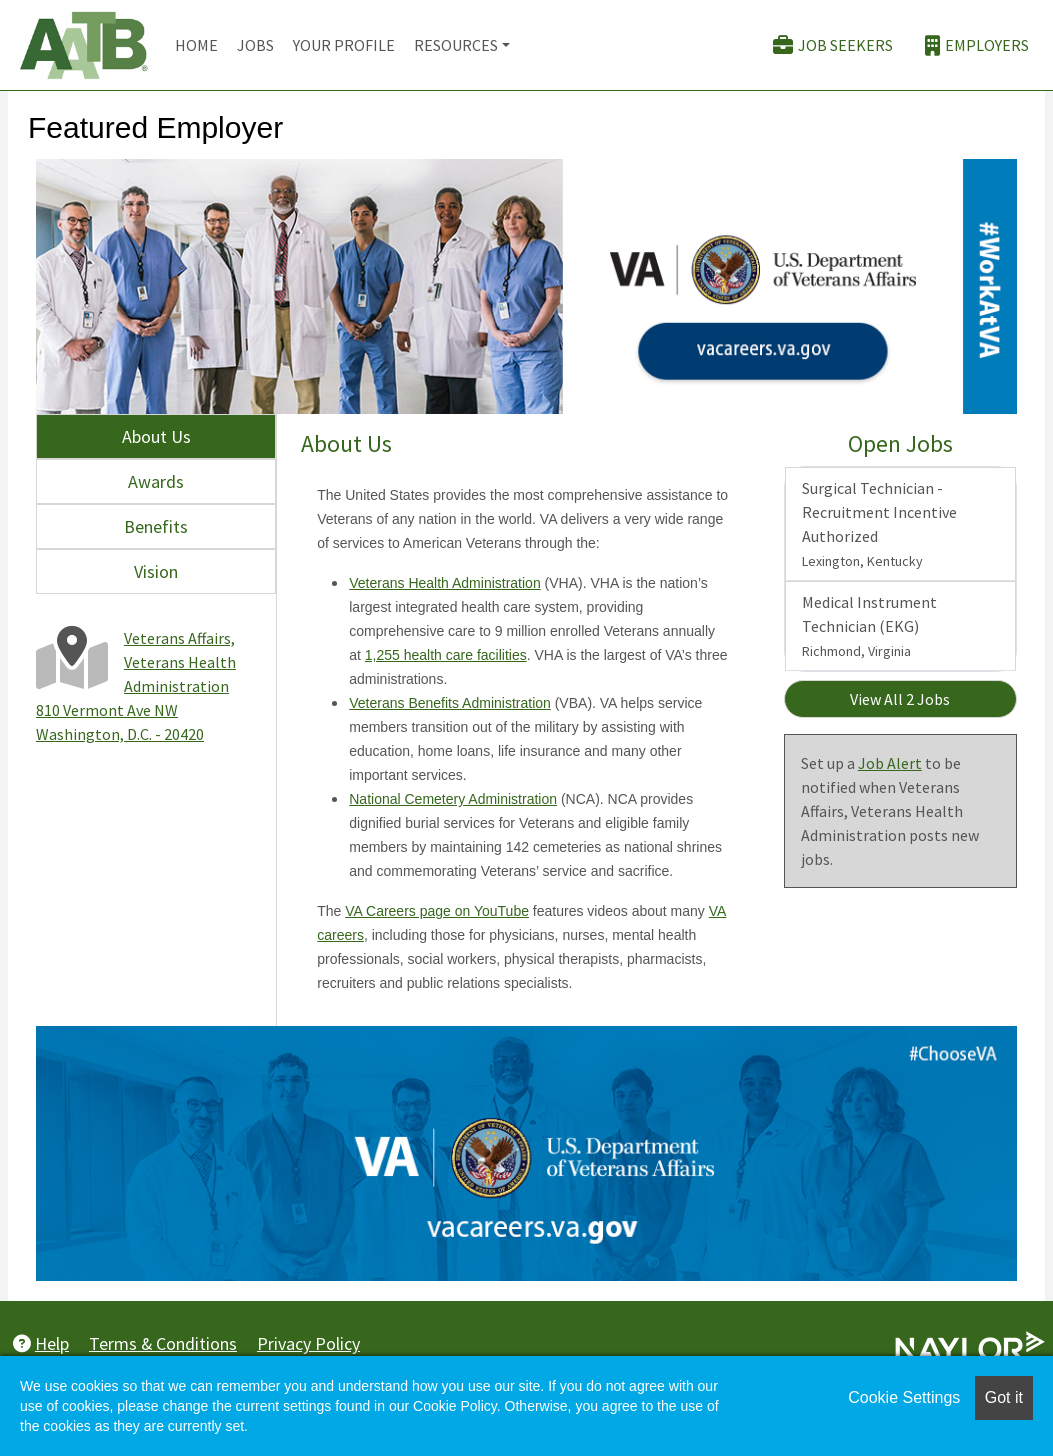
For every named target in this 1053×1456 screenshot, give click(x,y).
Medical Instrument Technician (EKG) (869, 626)
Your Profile (344, 45)
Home (196, 45)
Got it (1004, 1397)
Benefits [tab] (156, 526)
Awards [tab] (156, 481)
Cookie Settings (904, 1397)
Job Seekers (833, 45)
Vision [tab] (156, 571)
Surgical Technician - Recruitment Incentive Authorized (879, 524)
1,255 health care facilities (446, 655)
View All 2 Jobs (900, 699)
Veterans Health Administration (444, 583)
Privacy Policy (308, 1343)
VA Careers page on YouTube (437, 911)
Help (41, 1343)
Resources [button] (456, 45)
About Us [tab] (156, 436)
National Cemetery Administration (453, 799)
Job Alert (890, 763)
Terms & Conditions (163, 1343)
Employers (977, 45)
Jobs (255, 45)
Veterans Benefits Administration (450, 703)
